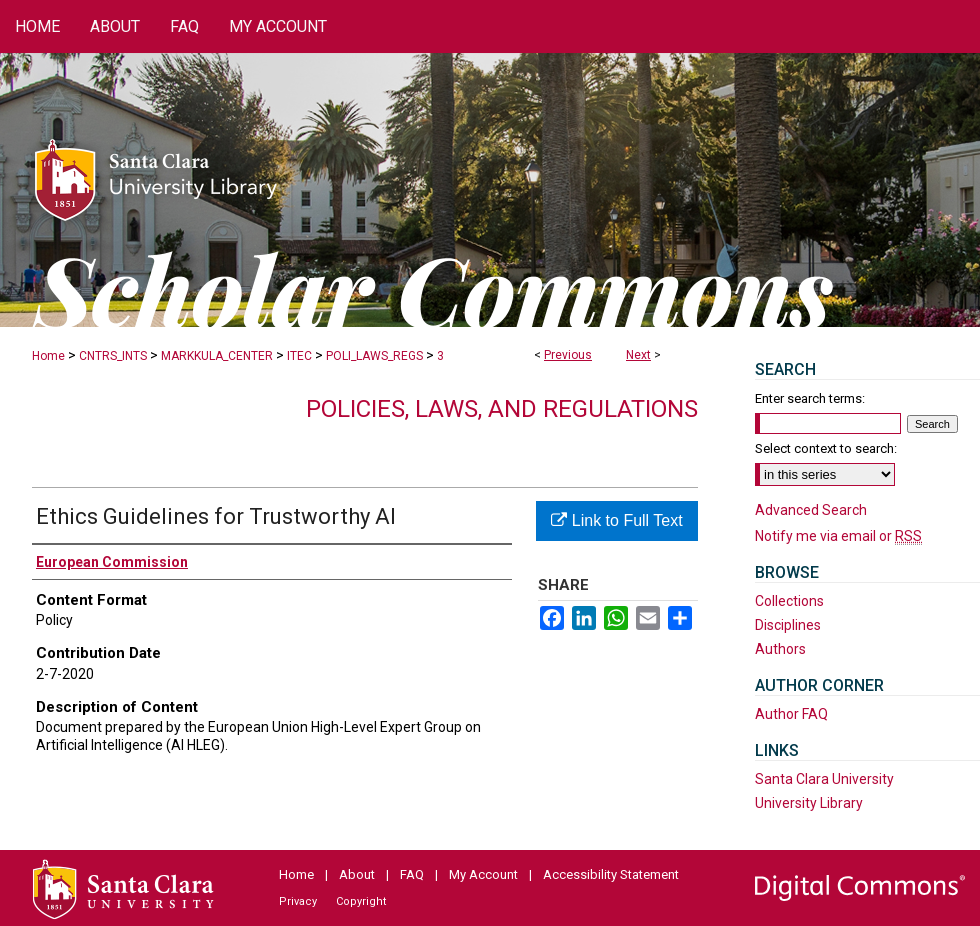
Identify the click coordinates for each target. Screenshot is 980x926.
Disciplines (788, 625)
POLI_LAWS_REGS (374, 356)
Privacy (298, 901)
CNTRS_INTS (113, 356)
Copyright (361, 901)
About (357, 874)
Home (48, 356)
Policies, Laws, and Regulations (502, 409)
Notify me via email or (838, 536)
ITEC (299, 356)
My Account (483, 874)
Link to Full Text (616, 520)
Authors (780, 649)
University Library (809, 803)
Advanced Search (811, 510)
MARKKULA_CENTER (217, 356)
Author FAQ (791, 714)
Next (638, 355)
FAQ (412, 874)
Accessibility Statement (611, 874)
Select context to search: (826, 448)
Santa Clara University (824, 779)
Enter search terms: (810, 398)
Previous (568, 355)
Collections (789, 601)
